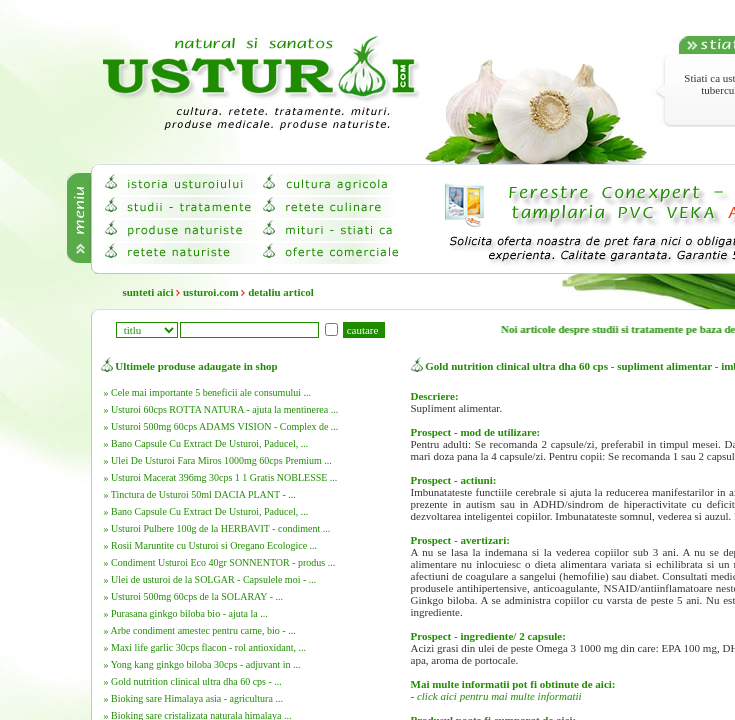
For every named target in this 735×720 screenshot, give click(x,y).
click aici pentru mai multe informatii (499, 696)
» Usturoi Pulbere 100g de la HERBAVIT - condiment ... (217, 528)
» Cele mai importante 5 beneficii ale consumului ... (207, 392)
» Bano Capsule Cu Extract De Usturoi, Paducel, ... (206, 443)
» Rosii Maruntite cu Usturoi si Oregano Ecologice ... (211, 545)
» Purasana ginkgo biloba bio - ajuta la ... (186, 613)
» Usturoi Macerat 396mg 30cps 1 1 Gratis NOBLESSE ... (221, 477)
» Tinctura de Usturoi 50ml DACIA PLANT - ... (200, 494)
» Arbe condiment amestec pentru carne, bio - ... (200, 630)
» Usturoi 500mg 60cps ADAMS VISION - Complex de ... (221, 426)
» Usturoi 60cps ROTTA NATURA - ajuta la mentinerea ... (221, 409)
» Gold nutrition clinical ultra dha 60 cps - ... (193, 681)
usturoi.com (211, 292)
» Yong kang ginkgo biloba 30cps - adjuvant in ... (202, 664)
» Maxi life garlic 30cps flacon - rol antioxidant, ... (205, 647)
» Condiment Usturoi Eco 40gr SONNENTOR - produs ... (220, 562)
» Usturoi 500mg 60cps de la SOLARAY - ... (194, 596)
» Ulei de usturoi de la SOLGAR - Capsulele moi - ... (210, 579)
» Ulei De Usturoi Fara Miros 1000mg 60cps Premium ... (218, 460)
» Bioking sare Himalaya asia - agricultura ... (193, 698)
